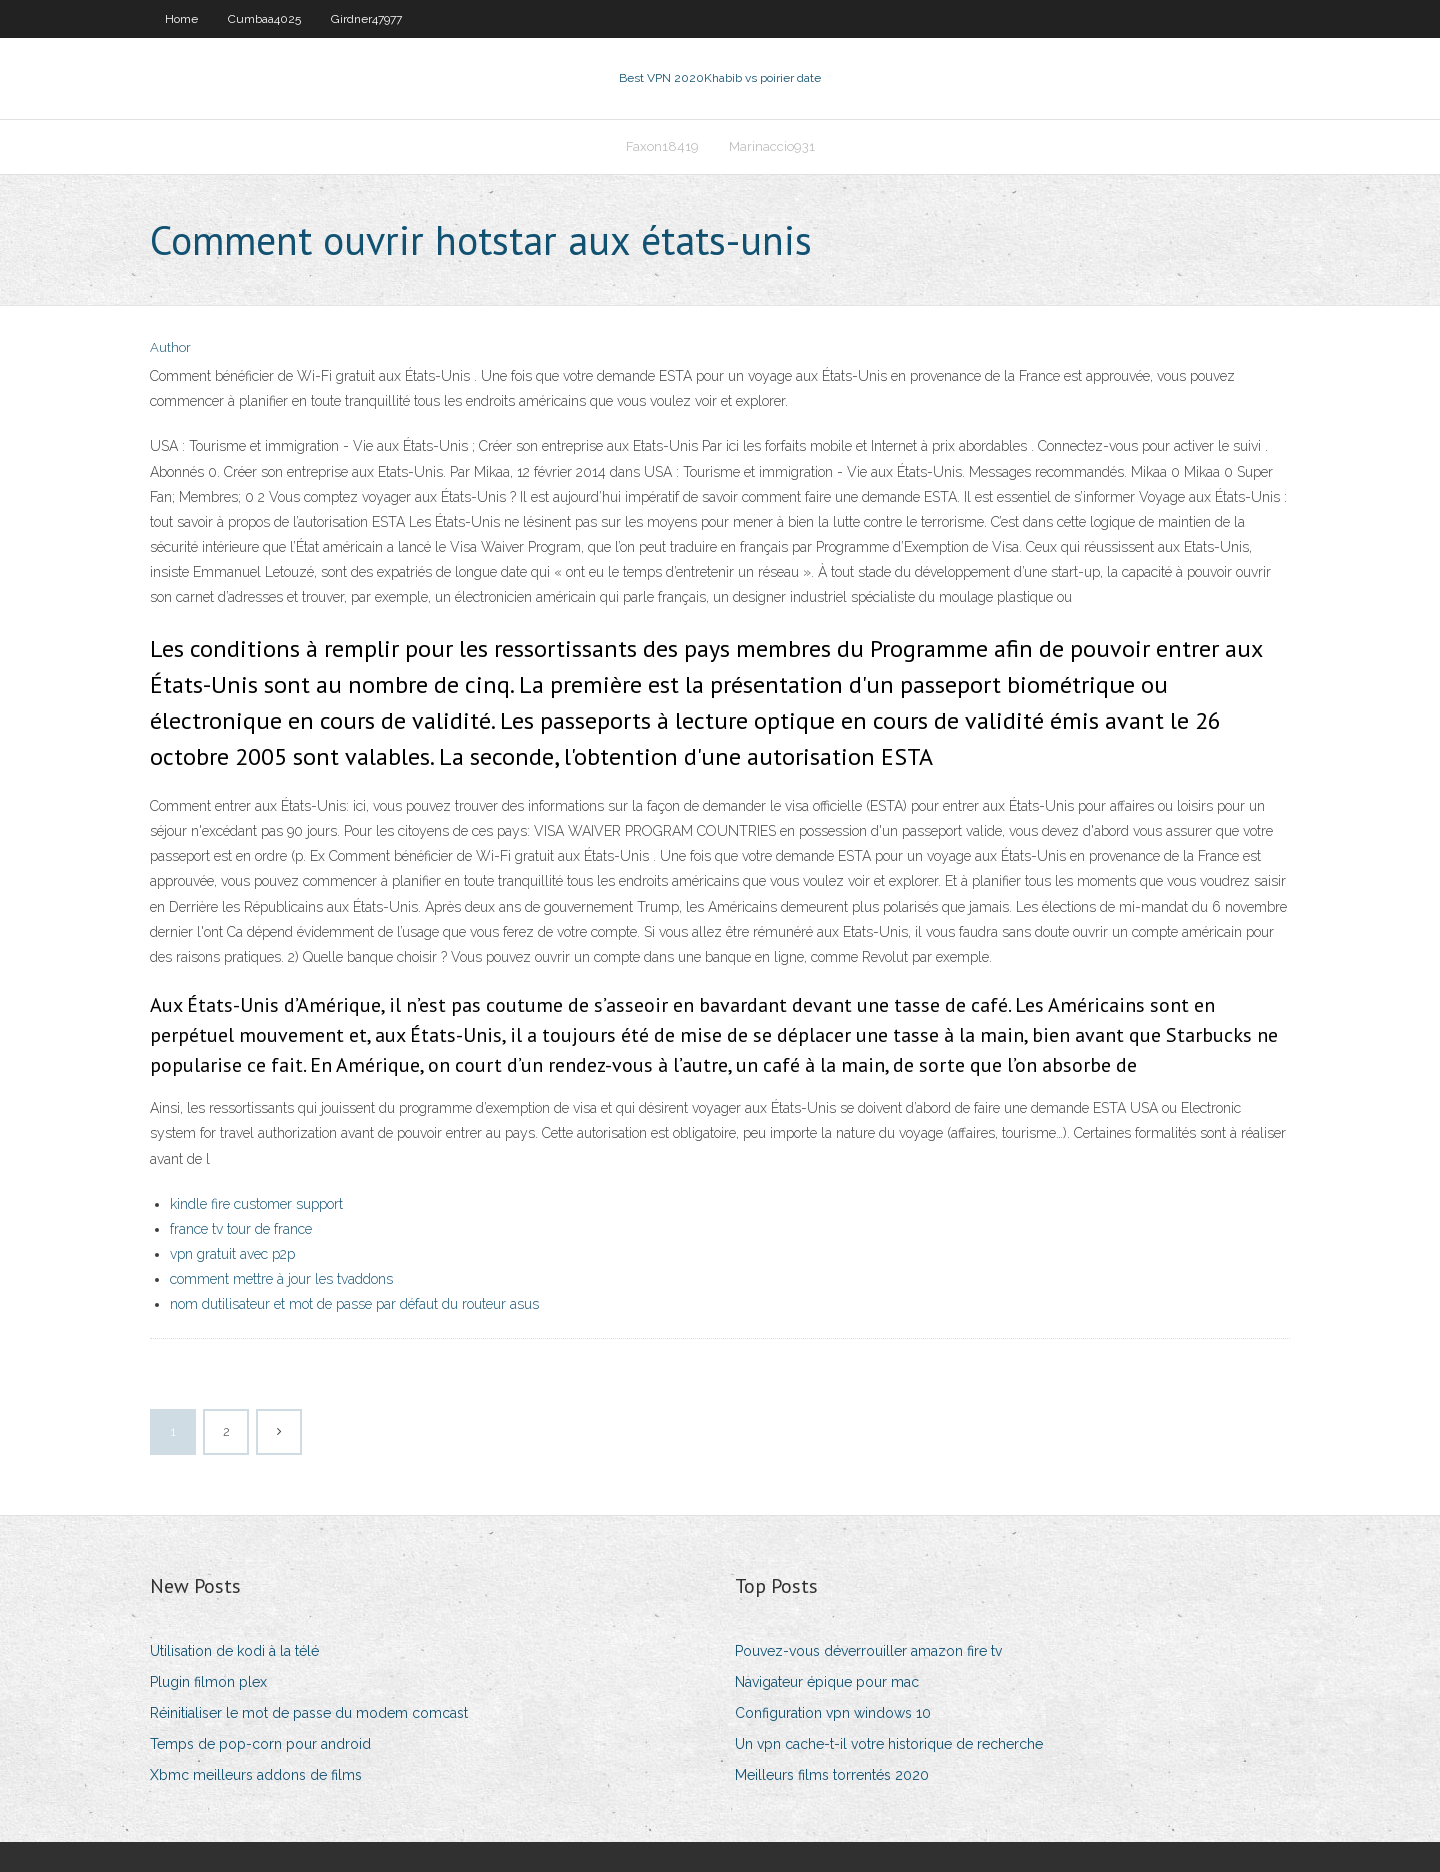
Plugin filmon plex (208, 1682)
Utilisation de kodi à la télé (234, 1651)
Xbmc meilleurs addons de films (256, 1775)
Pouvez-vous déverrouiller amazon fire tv (868, 1651)
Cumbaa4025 (264, 19)
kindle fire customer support (256, 1204)
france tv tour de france (241, 1229)
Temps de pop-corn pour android (260, 1744)
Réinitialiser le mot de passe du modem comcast (309, 1713)
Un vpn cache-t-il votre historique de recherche (889, 1744)
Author (170, 347)
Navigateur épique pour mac (827, 1682)
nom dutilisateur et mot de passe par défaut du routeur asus (354, 1304)
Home (181, 19)
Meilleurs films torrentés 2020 (832, 1775)
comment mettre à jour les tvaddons (281, 1279)
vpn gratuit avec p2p (232, 1254)
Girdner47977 (366, 19)
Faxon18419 (662, 146)
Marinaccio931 (772, 146)
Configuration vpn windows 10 (833, 1713)
